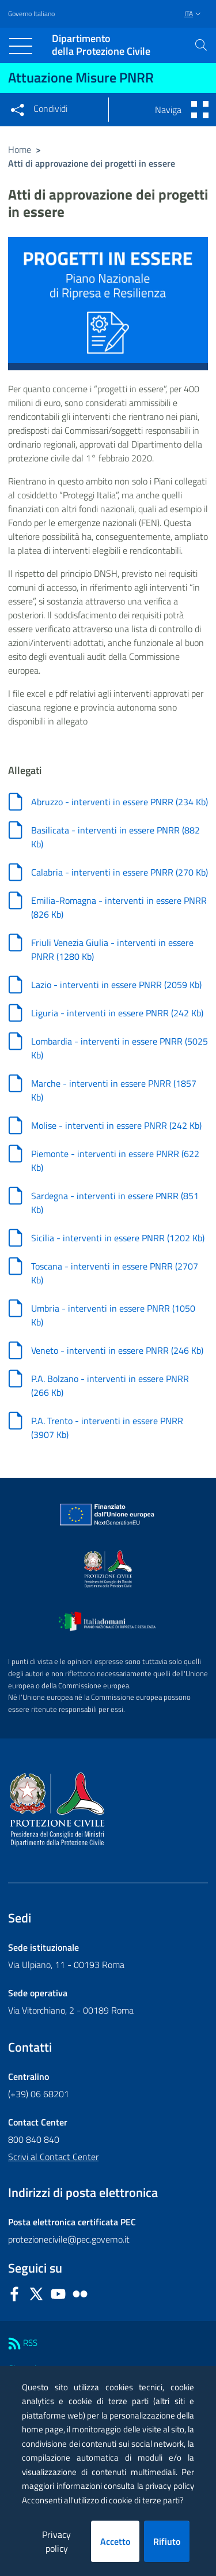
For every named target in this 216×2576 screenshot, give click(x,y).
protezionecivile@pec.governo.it (69, 2239)
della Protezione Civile (101, 45)
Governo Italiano (31, 14)
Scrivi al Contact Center (53, 2156)
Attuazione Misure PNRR (81, 77)
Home (19, 149)
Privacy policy (56, 2541)
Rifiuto (166, 2541)
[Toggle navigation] (21, 46)
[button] (201, 45)
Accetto (115, 2541)
